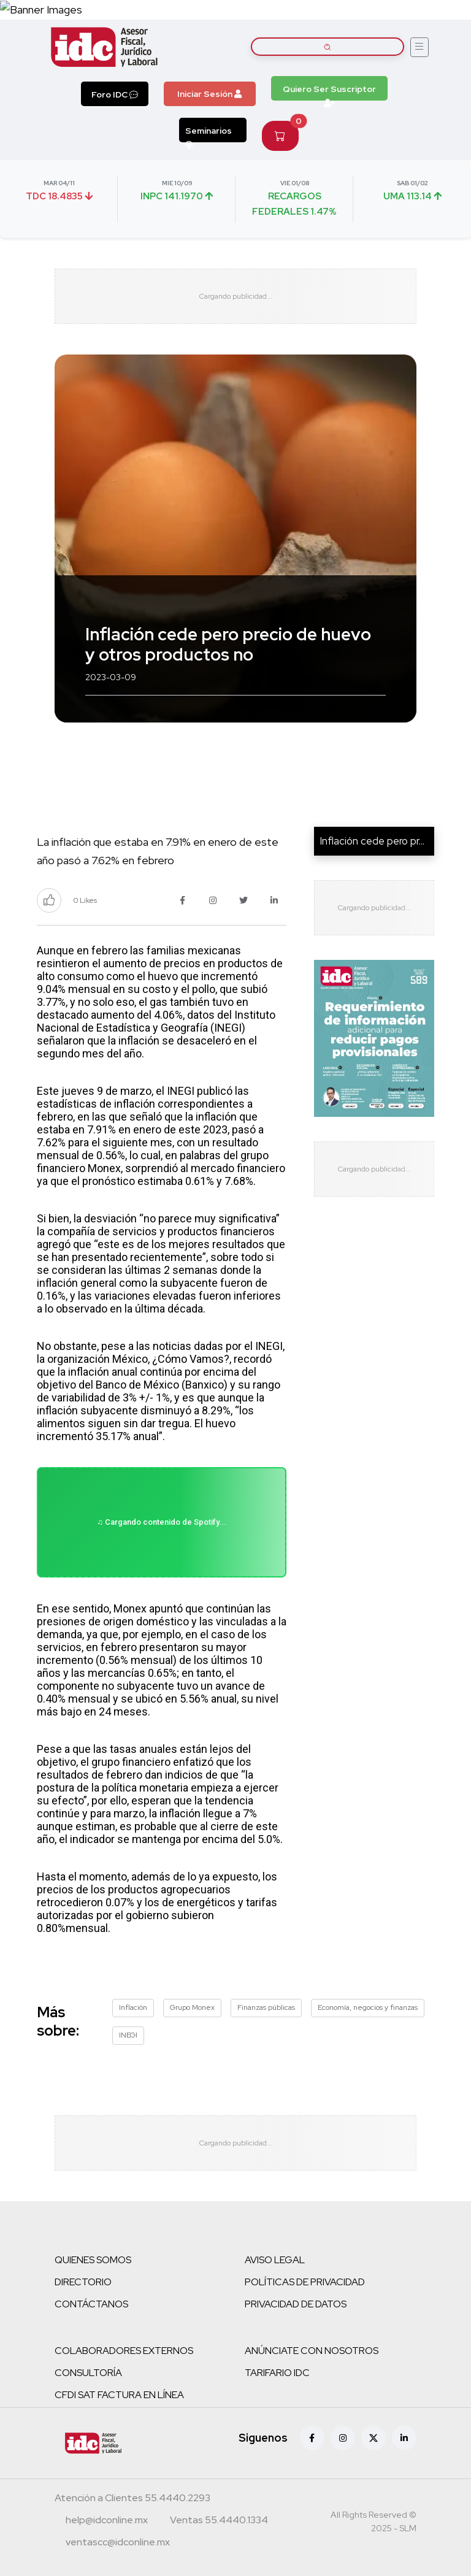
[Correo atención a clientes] (107, 2521)
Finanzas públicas (266, 2007)
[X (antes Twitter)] (373, 2438)
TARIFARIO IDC (277, 2372)
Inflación (133, 2007)
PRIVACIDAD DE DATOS (296, 2304)
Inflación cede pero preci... (379, 841)
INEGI (128, 2035)
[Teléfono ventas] (219, 2521)
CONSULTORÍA (88, 2372)
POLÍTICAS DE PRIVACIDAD (305, 2281)
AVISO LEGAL (275, 2259)
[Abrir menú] (419, 47)
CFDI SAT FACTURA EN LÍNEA (119, 2394)
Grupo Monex (192, 2007)
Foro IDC (114, 94)
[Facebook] (312, 2438)
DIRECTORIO (83, 2281)
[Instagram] (343, 2438)
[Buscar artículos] (327, 46)
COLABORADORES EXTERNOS (124, 2350)
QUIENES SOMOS (93, 2259)
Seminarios (208, 133)
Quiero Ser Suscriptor (329, 92)
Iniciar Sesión (209, 93)
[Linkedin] (404, 2438)
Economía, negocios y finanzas (368, 2007)
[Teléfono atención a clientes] (132, 2499)
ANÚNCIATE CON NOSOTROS (311, 2350)
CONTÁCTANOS (91, 2304)
